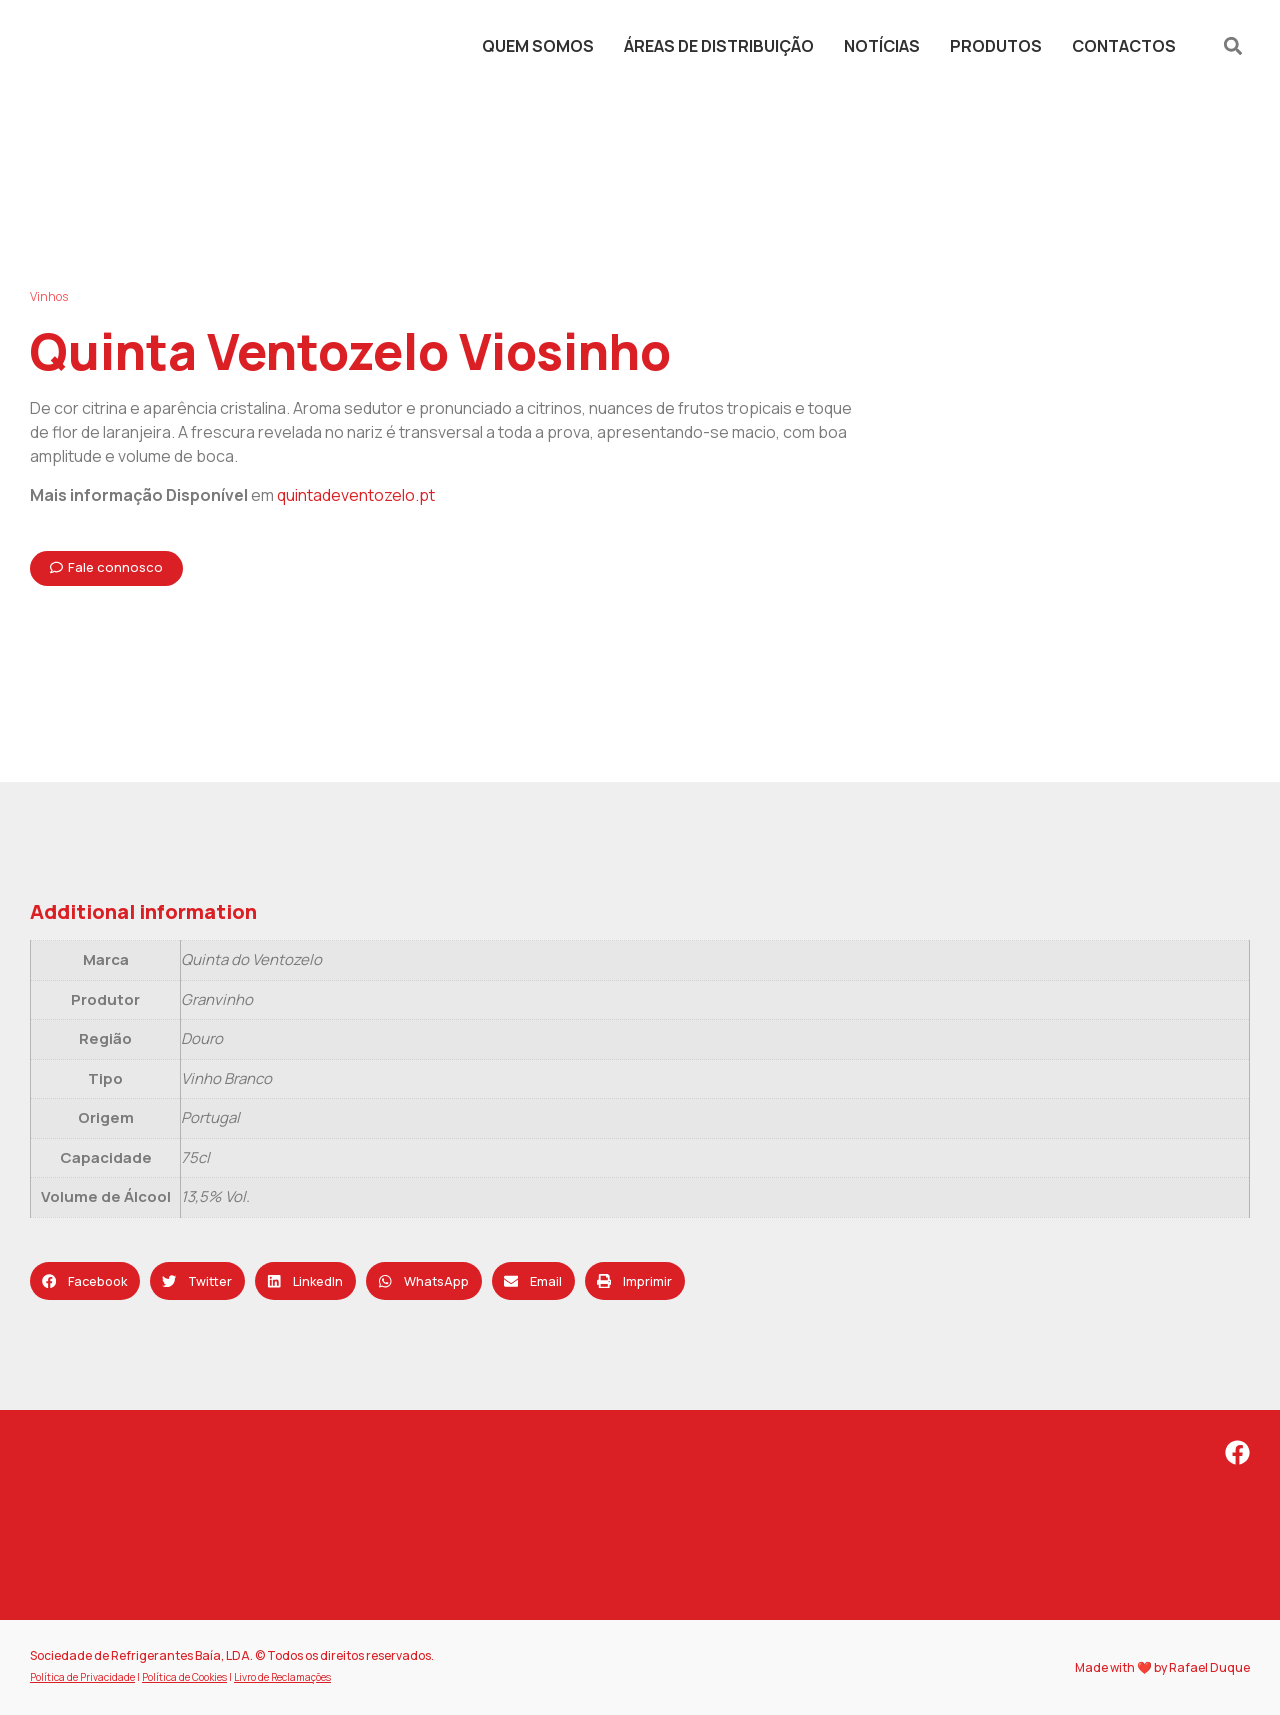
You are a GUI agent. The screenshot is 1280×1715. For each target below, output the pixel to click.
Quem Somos (538, 46)
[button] (1232, 46)
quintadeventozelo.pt (356, 495)
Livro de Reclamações (282, 1677)
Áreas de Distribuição (719, 46)
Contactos (1124, 46)
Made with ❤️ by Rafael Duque (1162, 1667)
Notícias (882, 46)
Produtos (996, 46)
